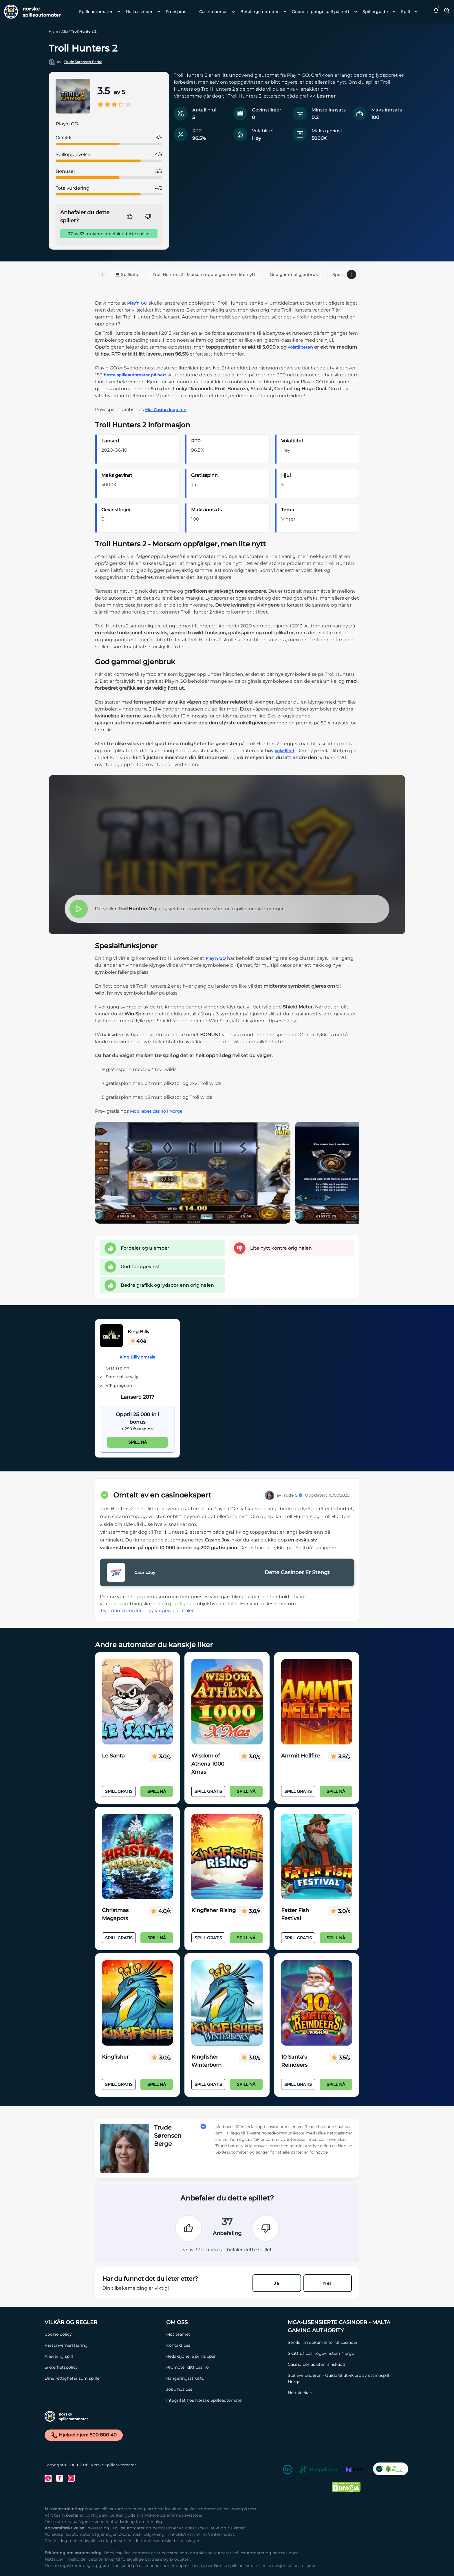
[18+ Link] (287, 2470)
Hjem (53, 31)
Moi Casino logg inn (165, 409)
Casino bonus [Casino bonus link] (213, 11)
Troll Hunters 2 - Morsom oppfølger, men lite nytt (204, 274)
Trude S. (292, 1495)
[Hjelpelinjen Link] (318, 2470)
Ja (276, 2283)
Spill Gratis (119, 1791)
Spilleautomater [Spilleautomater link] (96, 11)
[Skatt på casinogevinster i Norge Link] (346, 2353)
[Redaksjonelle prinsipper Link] (224, 2356)
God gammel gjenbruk (294, 274)
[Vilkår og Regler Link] (102, 2322)
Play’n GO (137, 303)
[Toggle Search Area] (447, 11)
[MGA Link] (354, 2470)
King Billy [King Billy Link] (138, 1331)
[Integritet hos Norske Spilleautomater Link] (224, 2400)
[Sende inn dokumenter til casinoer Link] (346, 2342)
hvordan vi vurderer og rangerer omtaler (147, 1610)
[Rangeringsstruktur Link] (224, 2378)
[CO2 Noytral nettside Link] (390, 2470)
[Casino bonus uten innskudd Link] (346, 2364)
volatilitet (284, 750)
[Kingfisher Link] (137, 2003)
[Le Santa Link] (137, 1702)
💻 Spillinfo (126, 274)
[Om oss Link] (224, 2322)
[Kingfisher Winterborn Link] (226, 2003)
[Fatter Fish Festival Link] (316, 1856)
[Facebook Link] (59, 2478)
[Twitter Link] (48, 2478)
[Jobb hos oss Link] (224, 2389)
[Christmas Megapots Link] (137, 1856)
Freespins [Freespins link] (176, 11)
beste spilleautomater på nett (135, 375)
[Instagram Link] (71, 2478)
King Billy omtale (137, 1357)
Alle (64, 31)
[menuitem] (98, 11)
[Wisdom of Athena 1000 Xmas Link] (226, 1702)
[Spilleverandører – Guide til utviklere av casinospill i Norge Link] (346, 2378)
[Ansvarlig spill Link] (102, 2356)
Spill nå (137, 1442)
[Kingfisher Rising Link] (226, 1856)
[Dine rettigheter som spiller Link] (102, 2378)
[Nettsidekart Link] (346, 2393)
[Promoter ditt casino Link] (224, 2367)
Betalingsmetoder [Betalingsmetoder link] (259, 11)
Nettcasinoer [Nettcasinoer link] (139, 11)
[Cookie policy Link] (102, 2334)
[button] (436, 11)
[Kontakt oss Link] (224, 2345)
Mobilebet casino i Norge (156, 1111)
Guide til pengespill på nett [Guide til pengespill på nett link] (320, 11)
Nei (327, 2283)
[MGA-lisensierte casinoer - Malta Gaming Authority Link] (346, 2326)
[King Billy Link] (111, 1336)
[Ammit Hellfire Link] (316, 1702)
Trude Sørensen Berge (83, 62)
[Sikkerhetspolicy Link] (102, 2367)
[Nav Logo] (30, 11)
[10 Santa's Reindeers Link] (316, 2003)
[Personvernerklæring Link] (102, 2345)
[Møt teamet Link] (224, 2334)
